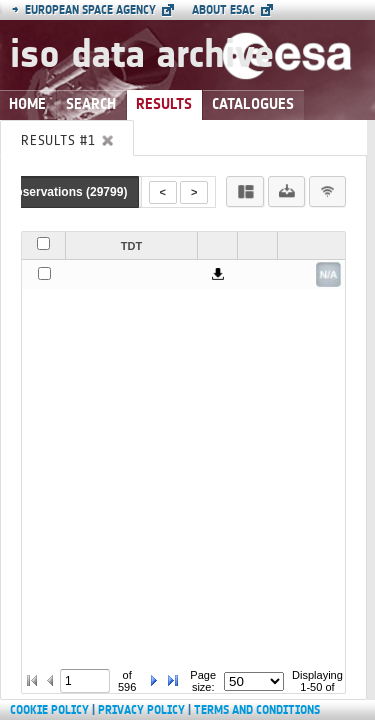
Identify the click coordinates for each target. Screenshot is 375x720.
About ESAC (223, 10)
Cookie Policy (49, 710)
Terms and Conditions (257, 710)
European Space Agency (84, 10)
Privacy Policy (141, 710)
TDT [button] (131, 246)
